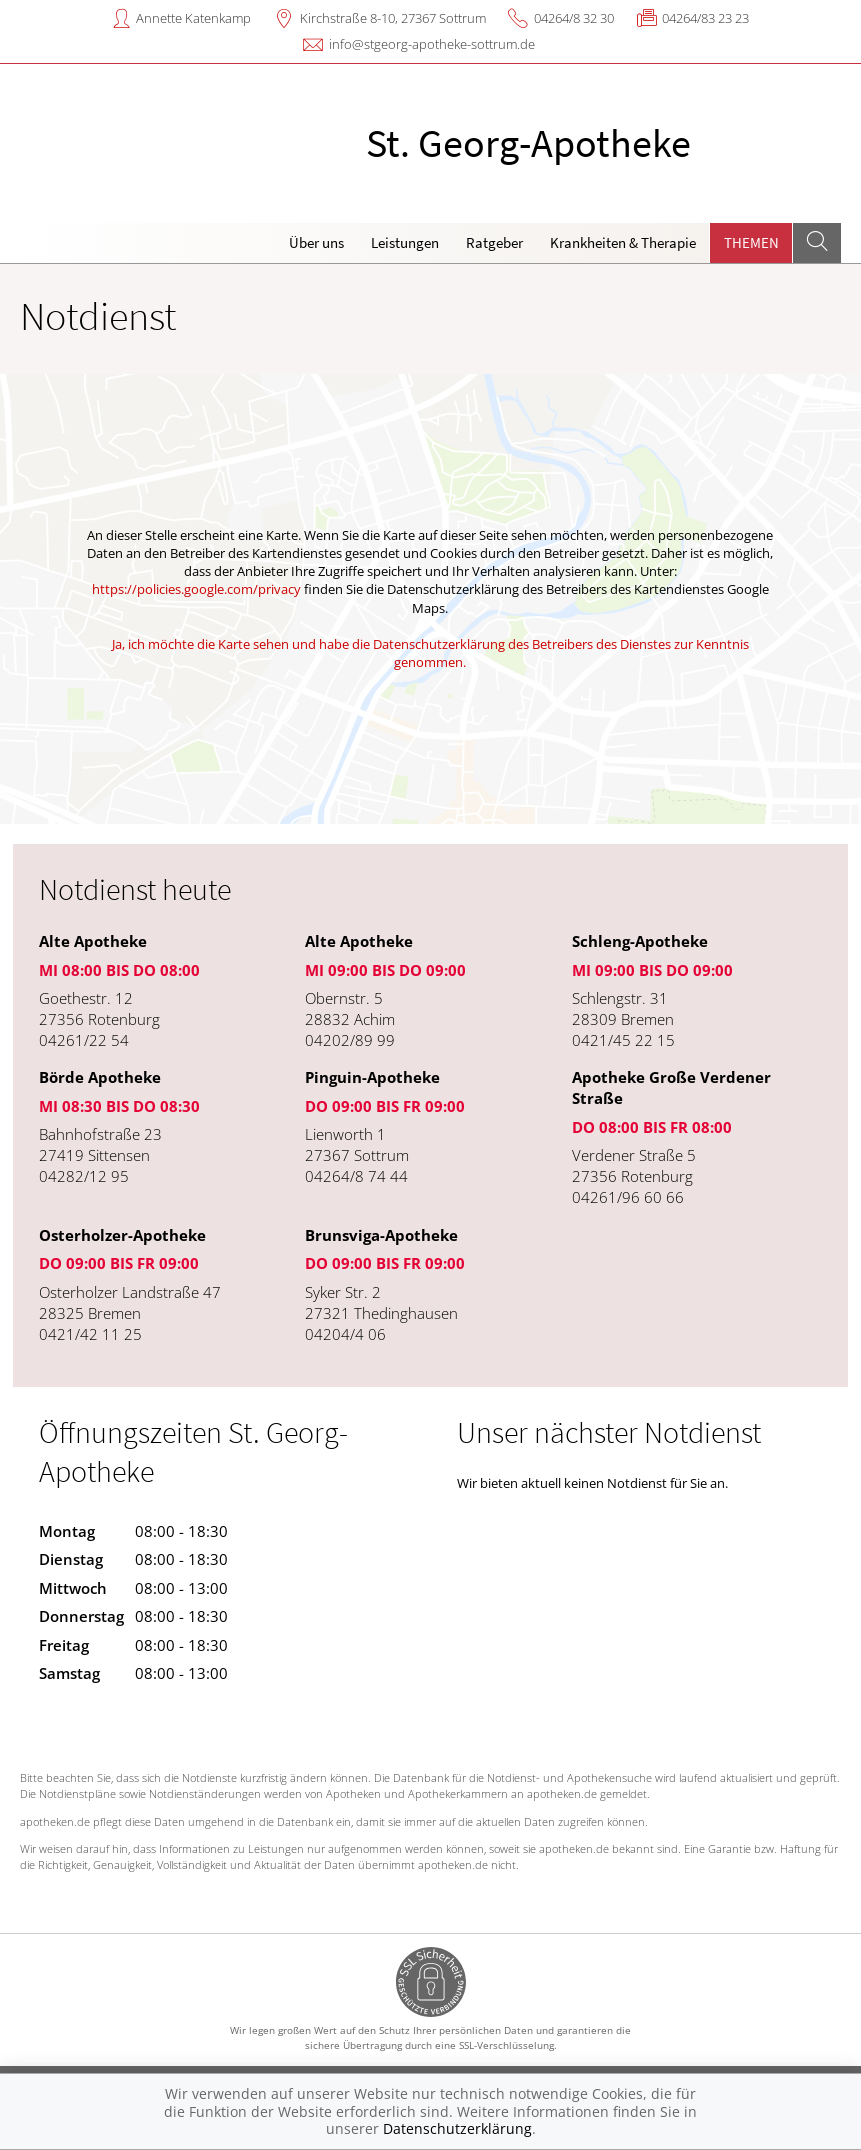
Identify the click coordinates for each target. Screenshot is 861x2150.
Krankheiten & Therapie (623, 242)
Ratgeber (494, 242)
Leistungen (405, 242)
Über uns (316, 242)
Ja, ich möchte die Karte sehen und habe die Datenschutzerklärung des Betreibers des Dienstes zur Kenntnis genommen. (430, 653)
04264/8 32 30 (574, 18)
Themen (751, 242)
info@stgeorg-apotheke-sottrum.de (432, 44)
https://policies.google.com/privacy (196, 589)
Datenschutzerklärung (457, 2128)
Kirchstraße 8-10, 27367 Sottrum (393, 18)
